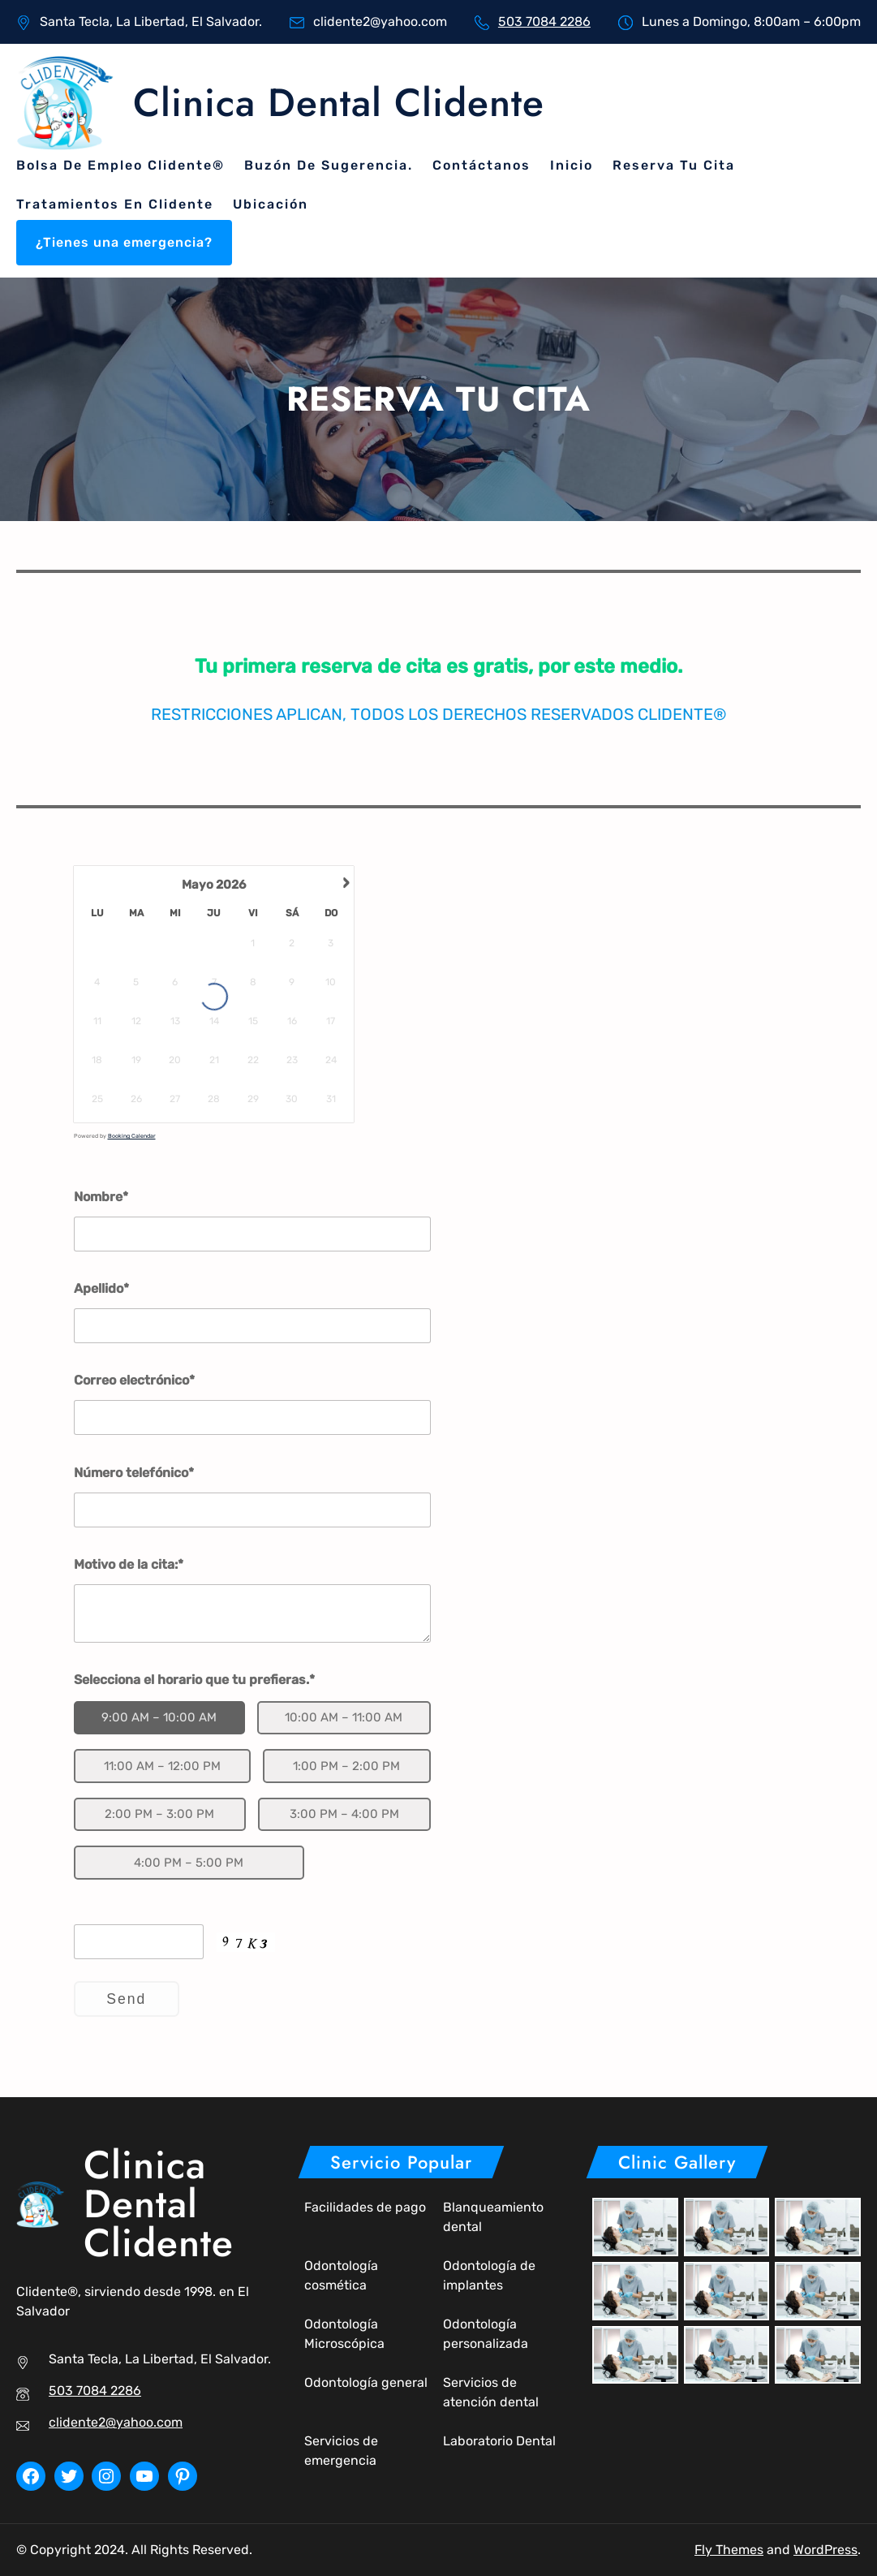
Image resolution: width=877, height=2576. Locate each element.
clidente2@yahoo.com (116, 2422)
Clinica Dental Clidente (338, 103)
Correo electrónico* (134, 1380)
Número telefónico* (134, 1472)
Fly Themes (728, 2549)
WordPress (825, 2549)
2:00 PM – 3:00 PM (159, 1814)
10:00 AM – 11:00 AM (343, 1717)
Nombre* (101, 1196)
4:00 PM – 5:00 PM (188, 1862)
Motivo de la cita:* (128, 1564)
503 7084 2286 (544, 21)
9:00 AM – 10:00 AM (159, 1717)
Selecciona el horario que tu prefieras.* (194, 1679)
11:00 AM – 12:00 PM (162, 1766)
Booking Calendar (132, 1135)
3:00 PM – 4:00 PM (344, 1814)
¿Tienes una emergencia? (124, 242)
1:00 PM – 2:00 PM (346, 1766)
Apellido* (101, 1288)
